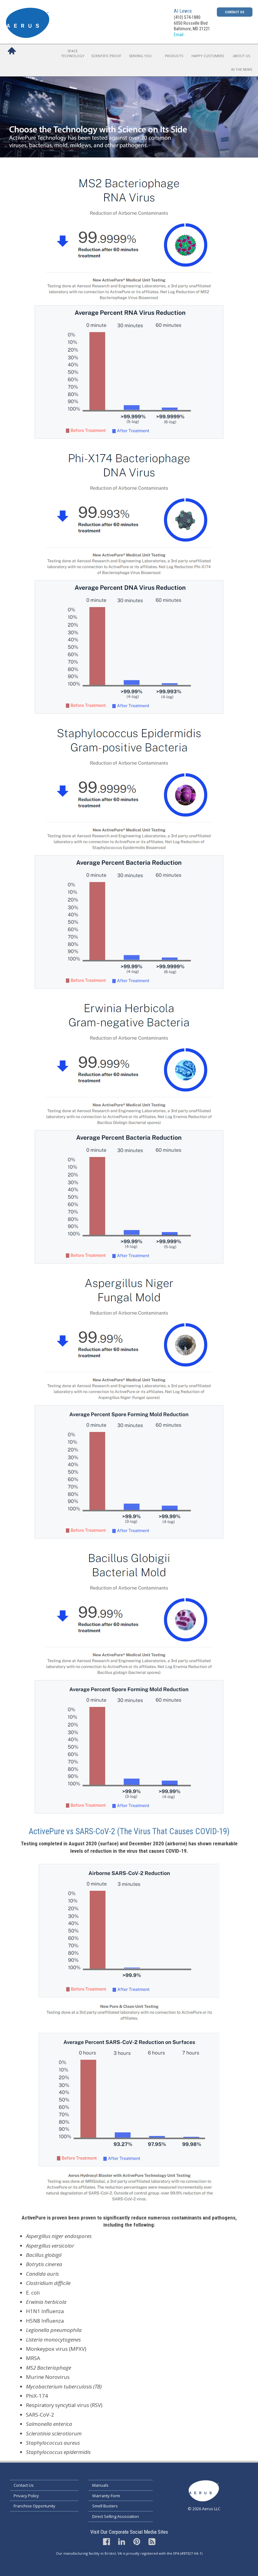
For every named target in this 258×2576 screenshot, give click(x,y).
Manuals (100, 2485)
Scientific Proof (106, 55)
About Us (241, 55)
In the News (241, 69)
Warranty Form (106, 2495)
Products (174, 55)
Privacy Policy (26, 2495)
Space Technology (72, 53)
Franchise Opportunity (34, 2506)
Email (178, 34)
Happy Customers (207, 55)
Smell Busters (105, 2506)
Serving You (140, 55)
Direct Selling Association (115, 2516)
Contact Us (234, 12)
